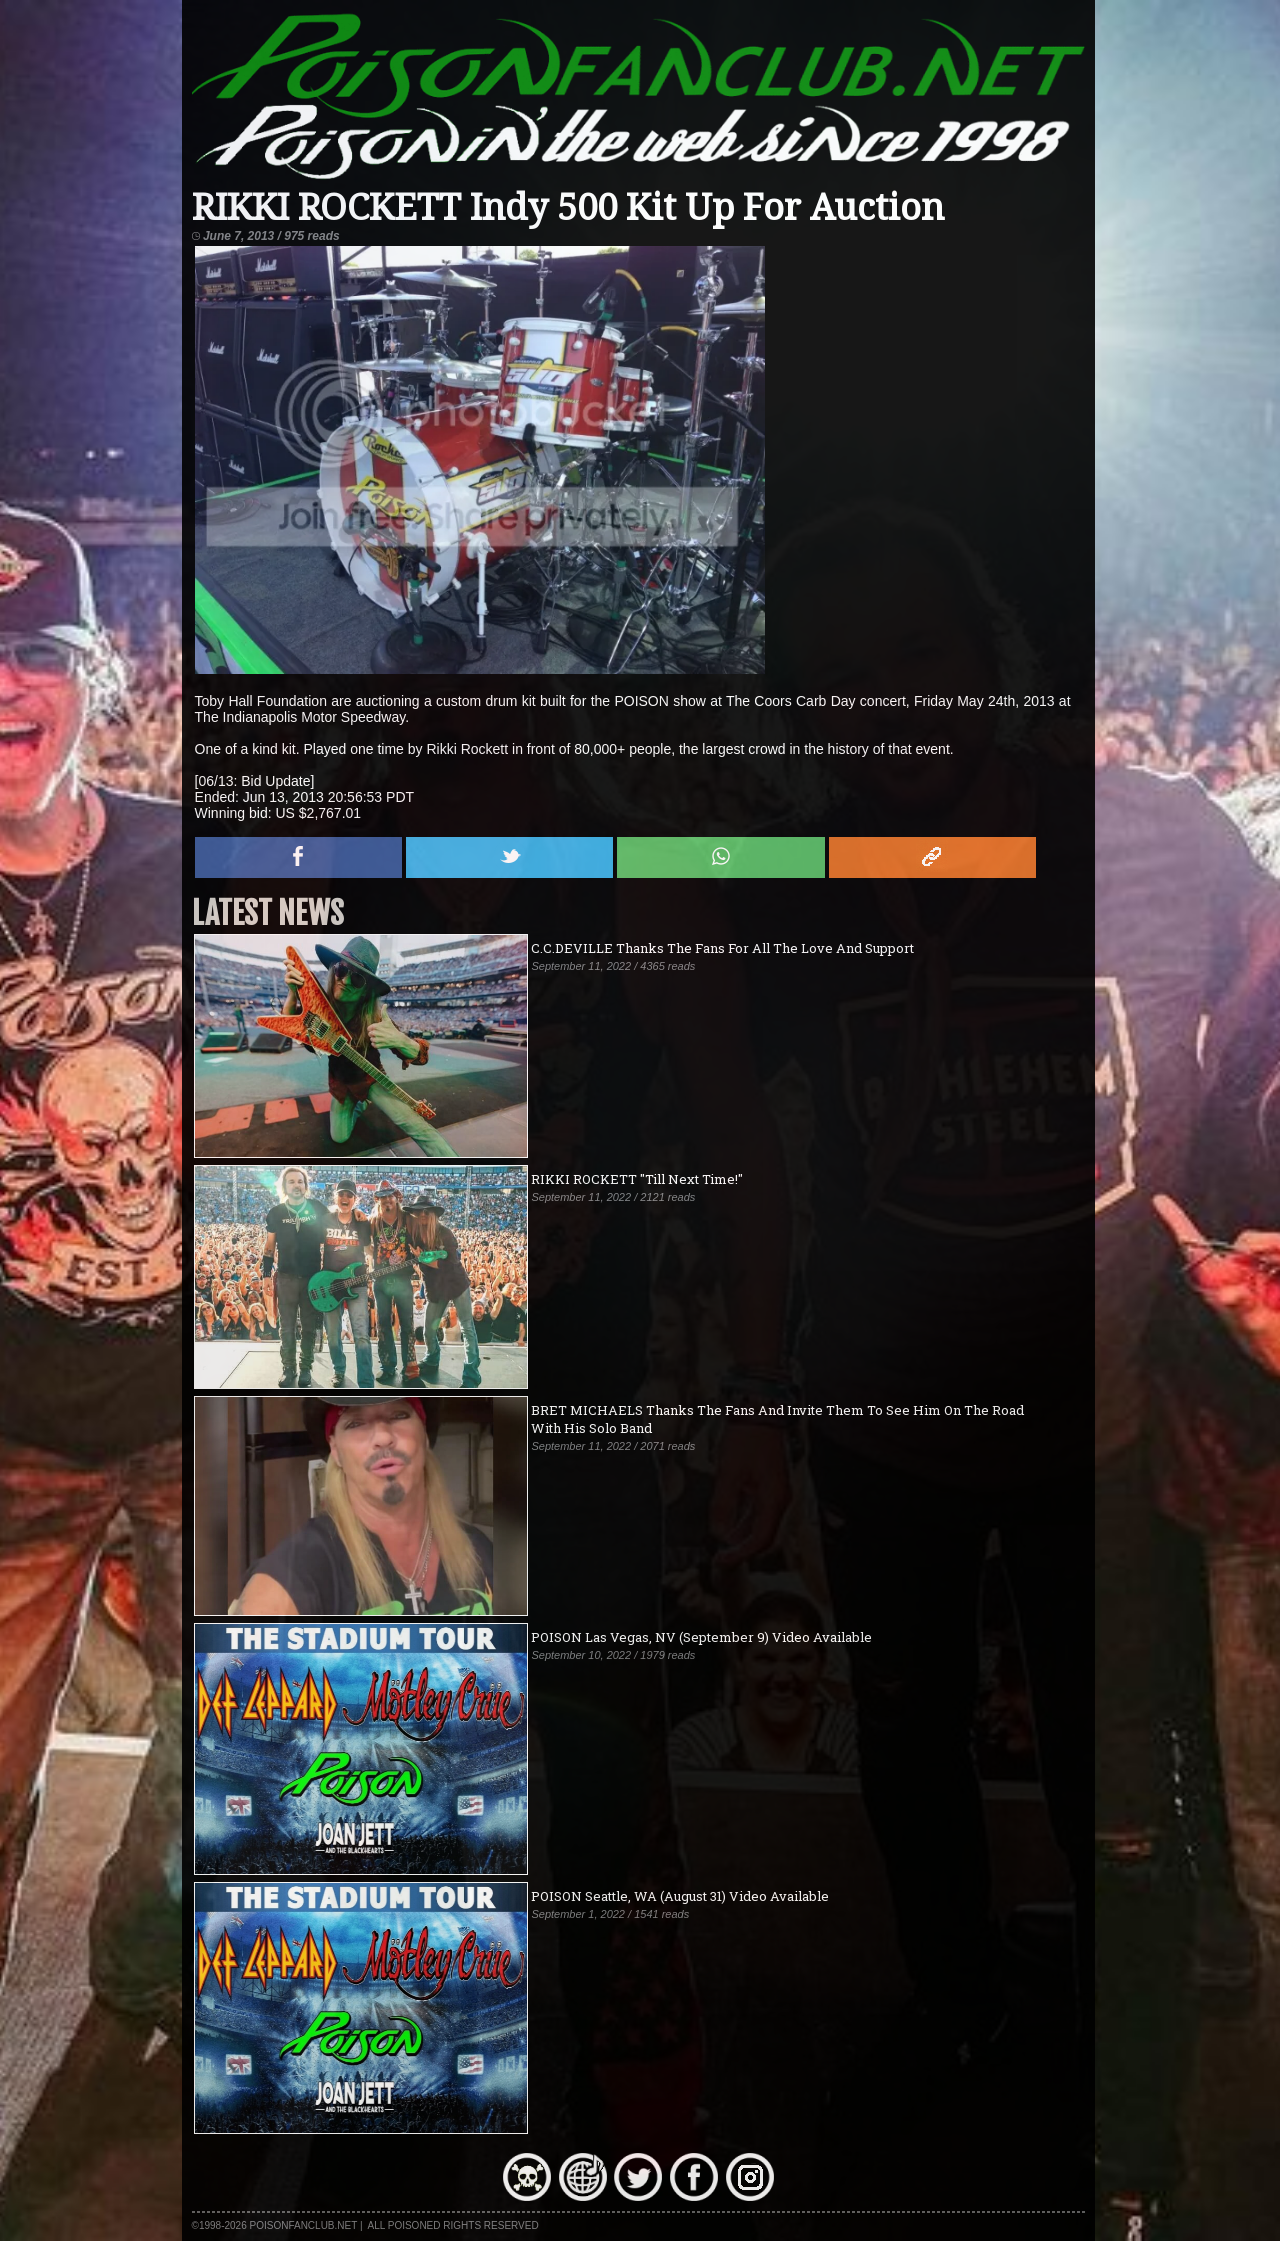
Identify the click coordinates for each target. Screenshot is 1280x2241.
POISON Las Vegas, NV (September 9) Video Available (701, 1637)
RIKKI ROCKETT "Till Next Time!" (637, 1179)
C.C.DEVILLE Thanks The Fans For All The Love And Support (722, 948)
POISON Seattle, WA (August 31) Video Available (680, 1896)
